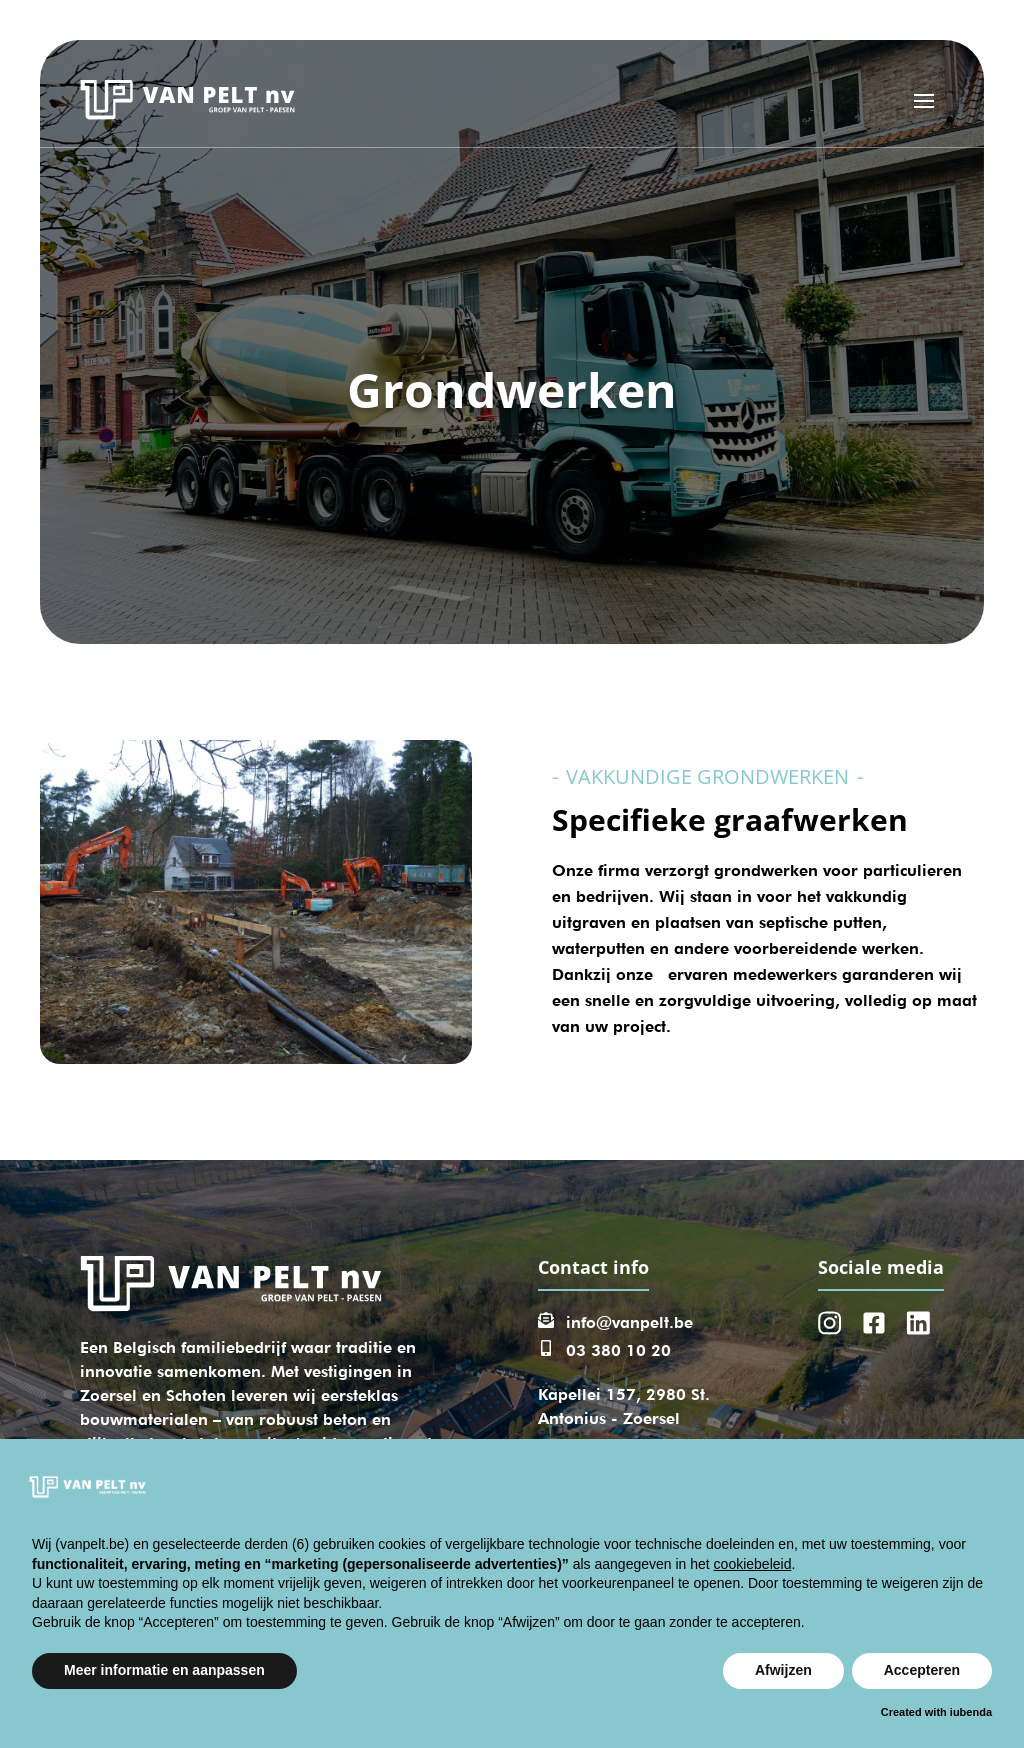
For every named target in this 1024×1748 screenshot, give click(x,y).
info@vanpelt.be (629, 1322)
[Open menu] (924, 100)
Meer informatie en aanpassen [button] (164, 1670)
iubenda (971, 1712)
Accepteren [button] (922, 1670)
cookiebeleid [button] (753, 1564)
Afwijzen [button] (783, 1670)
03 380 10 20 (618, 1350)
